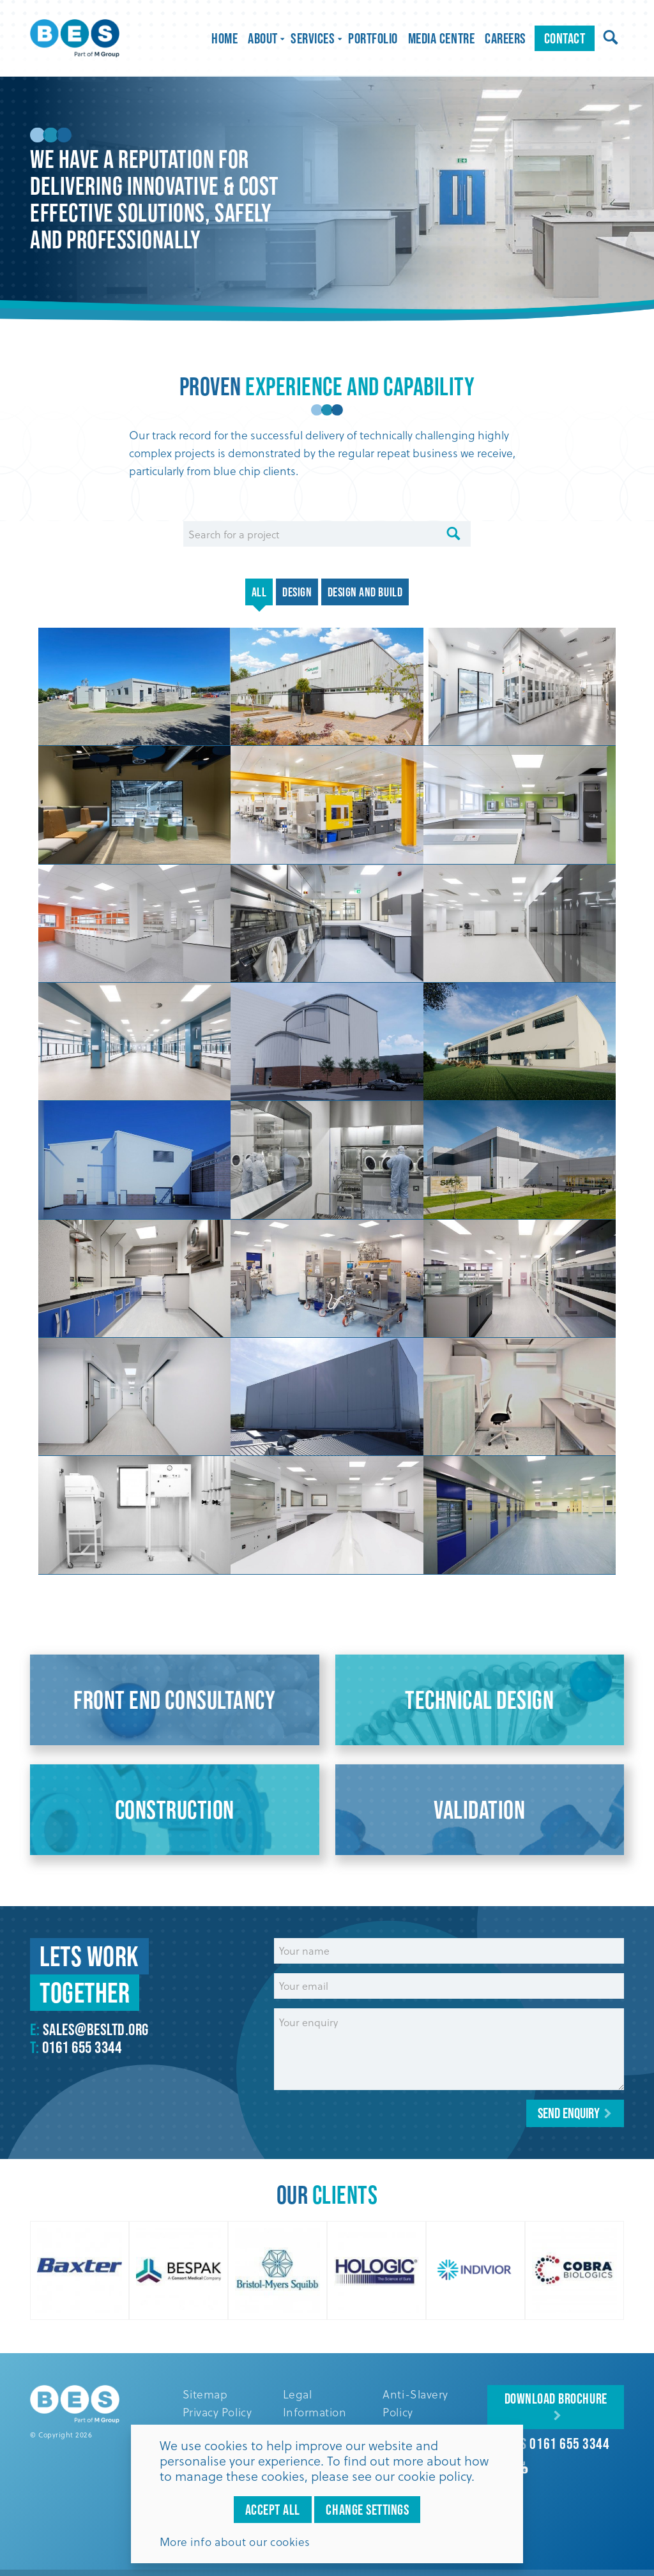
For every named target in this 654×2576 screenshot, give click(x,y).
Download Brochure (556, 2398)
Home (224, 38)
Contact (565, 38)
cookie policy (434, 2475)
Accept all (272, 2509)
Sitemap (205, 2394)
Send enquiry (569, 2113)
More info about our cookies (235, 2541)
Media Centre (441, 38)
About (264, 38)
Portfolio (373, 38)
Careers (505, 38)
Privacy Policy (217, 2412)
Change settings (367, 2509)
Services (314, 38)
